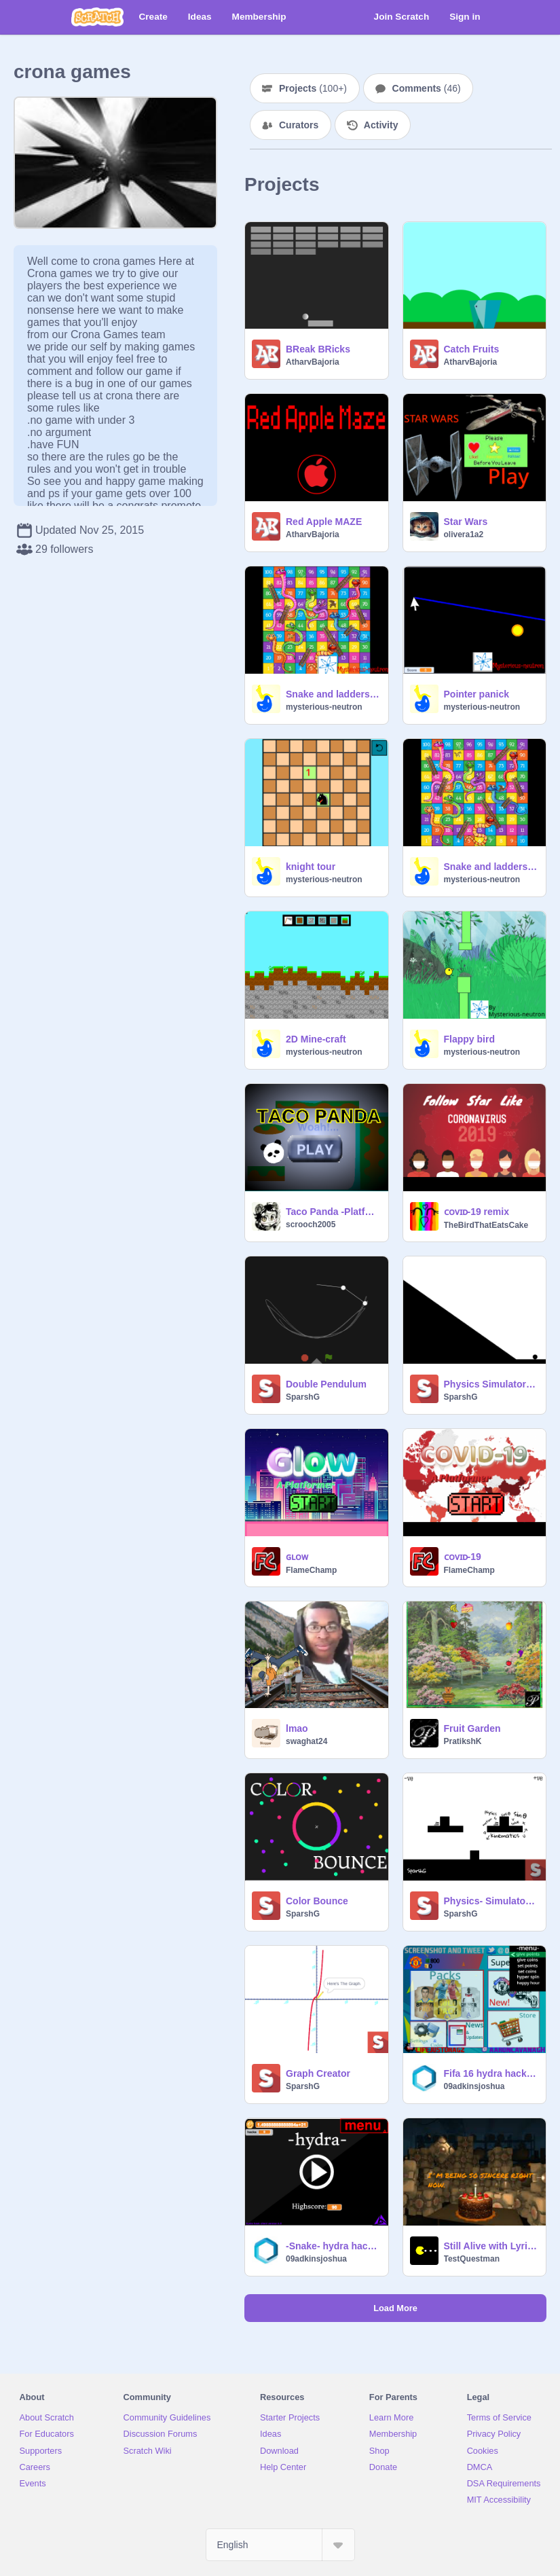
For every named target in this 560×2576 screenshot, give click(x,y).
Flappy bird (469, 1039)
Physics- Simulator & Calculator (491, 1900)
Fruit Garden (472, 1728)
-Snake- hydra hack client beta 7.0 (333, 2246)
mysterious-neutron (324, 707)
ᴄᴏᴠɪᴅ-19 (462, 1556)
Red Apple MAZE (324, 521)
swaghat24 (306, 1741)
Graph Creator (318, 2073)
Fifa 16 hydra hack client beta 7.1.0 (491, 2073)
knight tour (310, 866)
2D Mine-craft (316, 1039)
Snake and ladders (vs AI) (333, 694)
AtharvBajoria (312, 362)
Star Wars (466, 521)
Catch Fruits (472, 349)
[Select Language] (280, 2544)
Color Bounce (317, 1900)
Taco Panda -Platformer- (333, 1211)
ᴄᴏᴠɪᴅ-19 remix (476, 1211)
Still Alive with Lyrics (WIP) (491, 2246)
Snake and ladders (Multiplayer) (491, 866)
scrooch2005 (310, 1224)
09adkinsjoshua (474, 2086)
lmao (297, 1728)
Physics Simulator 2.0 (491, 1384)
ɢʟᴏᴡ (297, 1556)
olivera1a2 (464, 534)
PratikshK (463, 1741)
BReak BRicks (318, 349)
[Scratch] (97, 17)
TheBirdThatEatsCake (486, 1225)
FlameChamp (311, 1570)
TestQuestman (472, 2259)
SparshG (303, 1397)
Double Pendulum (326, 1384)
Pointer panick (476, 694)
